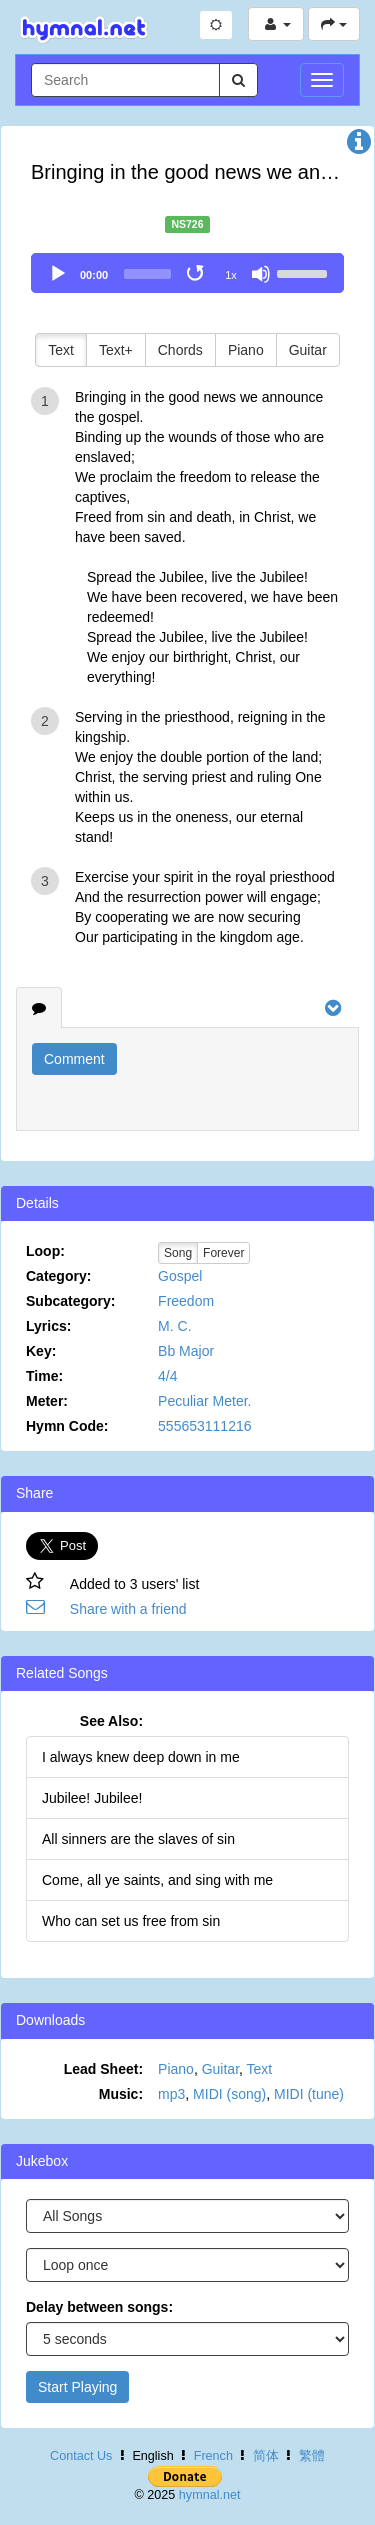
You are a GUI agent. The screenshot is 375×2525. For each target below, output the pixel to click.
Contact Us (81, 2456)
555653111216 (204, 1426)
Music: (121, 2094)
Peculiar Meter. (204, 1401)
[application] (187, 273)
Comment (74, 1059)
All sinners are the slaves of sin (138, 1839)
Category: (58, 1276)
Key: (41, 1351)
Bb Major (186, 1351)
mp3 (171, 2094)
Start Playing (77, 2387)
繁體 (312, 2456)
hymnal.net (210, 2495)
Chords (180, 350)
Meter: (47, 1401)
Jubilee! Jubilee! (92, 1798)
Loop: (45, 1251)
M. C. (174, 1326)
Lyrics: (48, 1326)
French (213, 2456)
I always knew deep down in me (141, 1757)
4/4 (167, 1376)
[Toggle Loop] (197, 274)
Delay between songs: (99, 2307)
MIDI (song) (229, 2094)
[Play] (58, 274)
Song (178, 1253)
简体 (266, 2456)
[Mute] (261, 274)
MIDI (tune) (309, 2094)
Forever (223, 1253)
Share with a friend (128, 1609)
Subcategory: (70, 1301)
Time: (44, 1376)
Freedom (186, 1301)
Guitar (308, 350)
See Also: (111, 1721)
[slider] (147, 274)
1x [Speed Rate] (231, 275)
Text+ (116, 350)
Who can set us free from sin (131, 1921)
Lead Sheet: (103, 2069)
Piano (246, 350)
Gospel (180, 1276)
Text (61, 350)
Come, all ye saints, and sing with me (157, 1880)
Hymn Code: (67, 1426)
